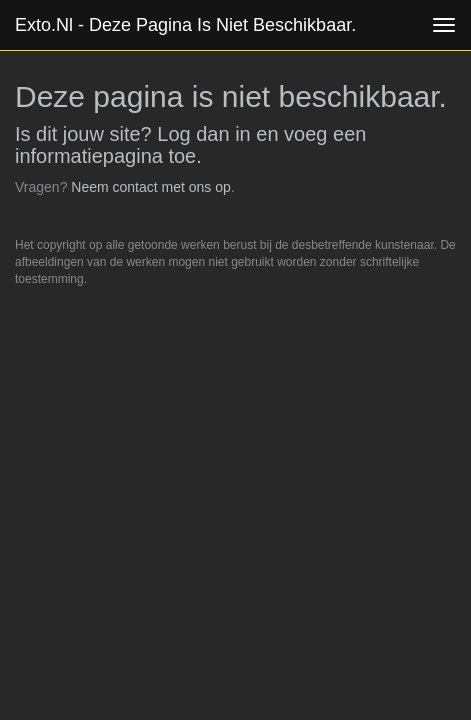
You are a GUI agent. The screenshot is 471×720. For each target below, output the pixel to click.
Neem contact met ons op (151, 187)
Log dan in (203, 134)
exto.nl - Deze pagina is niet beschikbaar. (185, 25)
